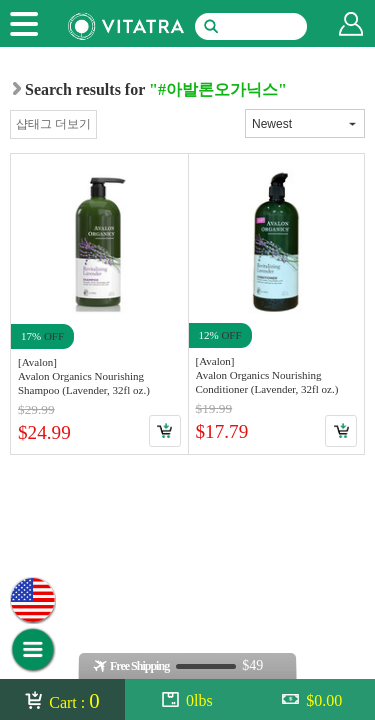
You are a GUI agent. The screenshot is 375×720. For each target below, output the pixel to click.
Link (99, 303)
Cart (165, 431)
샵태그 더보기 (53, 124)
